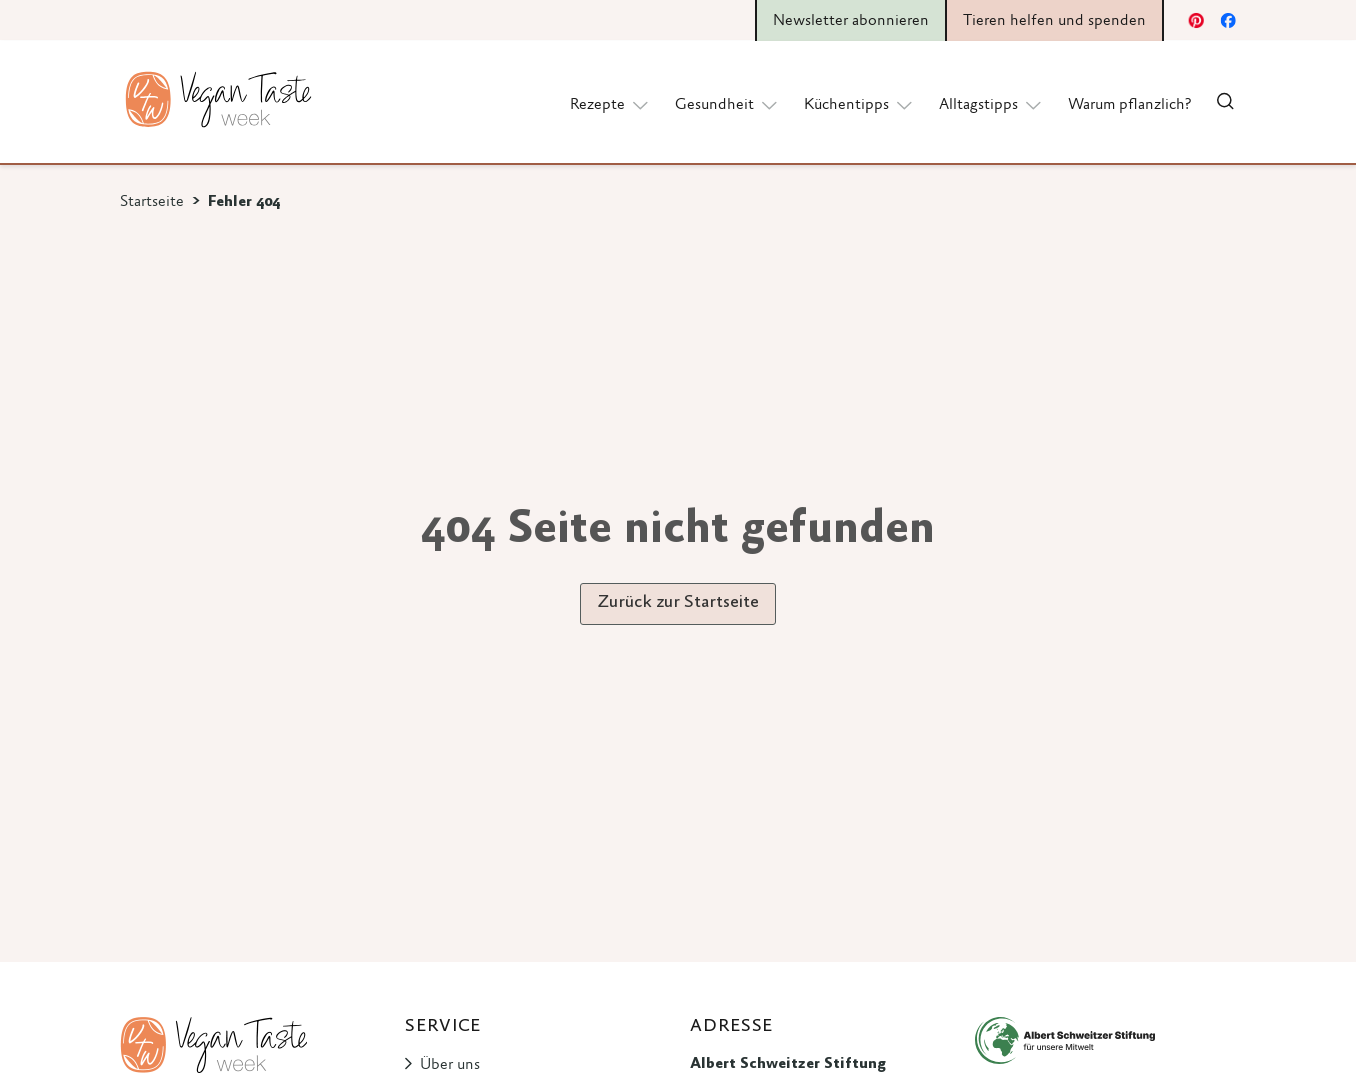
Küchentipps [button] (859, 104)
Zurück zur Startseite (678, 603)
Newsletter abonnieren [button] (851, 21)
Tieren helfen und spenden (1054, 21)
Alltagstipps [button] (991, 104)
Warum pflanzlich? (1129, 105)
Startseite (152, 202)
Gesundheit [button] (727, 104)
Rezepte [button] (610, 104)
